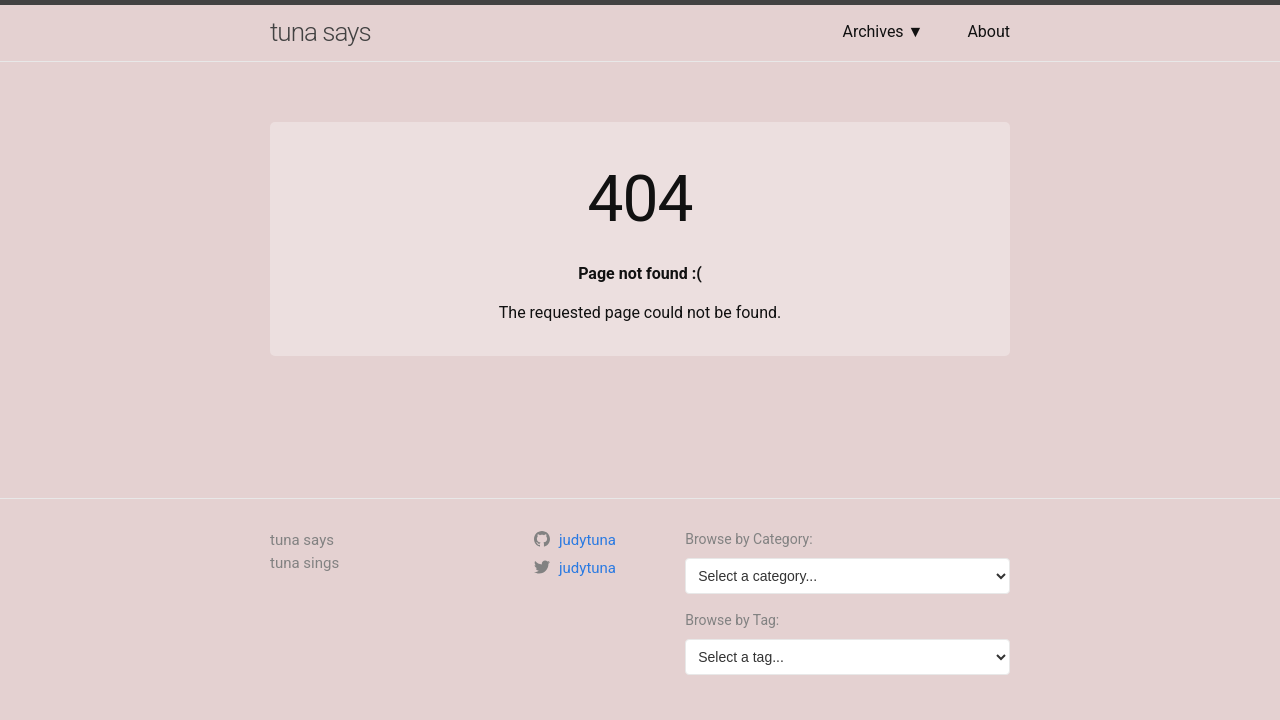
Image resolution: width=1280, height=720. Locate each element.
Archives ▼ (882, 31)
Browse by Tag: (732, 620)
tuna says (320, 32)
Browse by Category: (748, 539)
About (988, 31)
